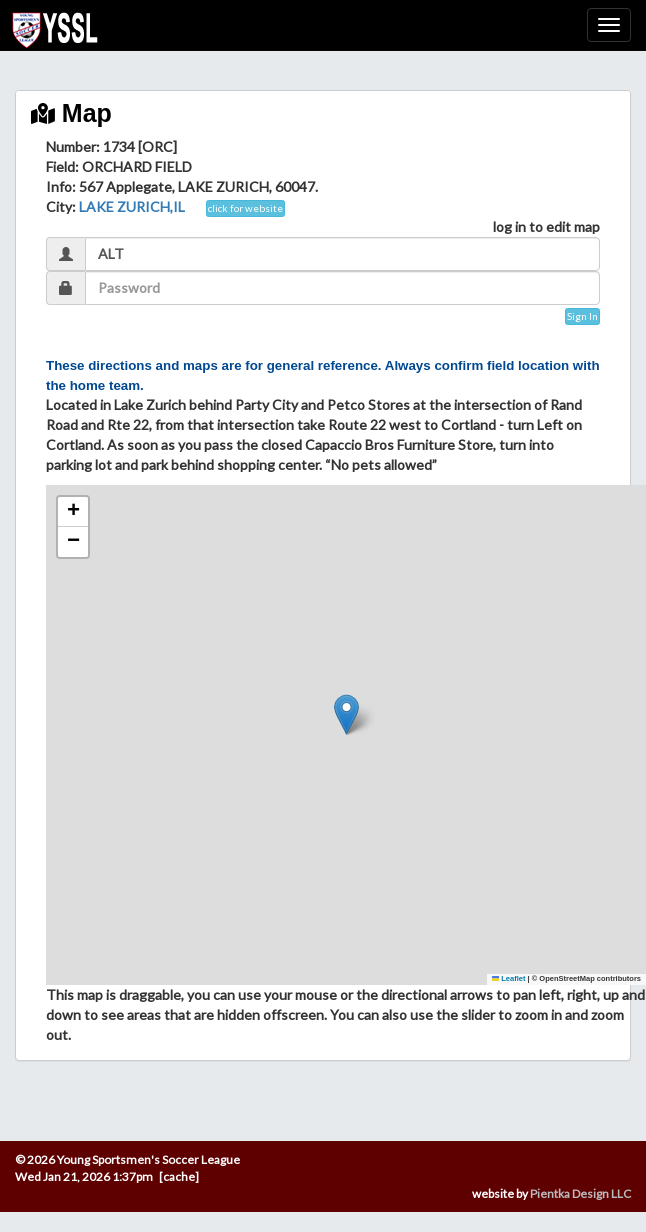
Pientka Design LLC (580, 1193)
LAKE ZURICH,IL (132, 206)
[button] (346, 714)
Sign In (582, 316)
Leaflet (509, 978)
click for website (245, 208)
